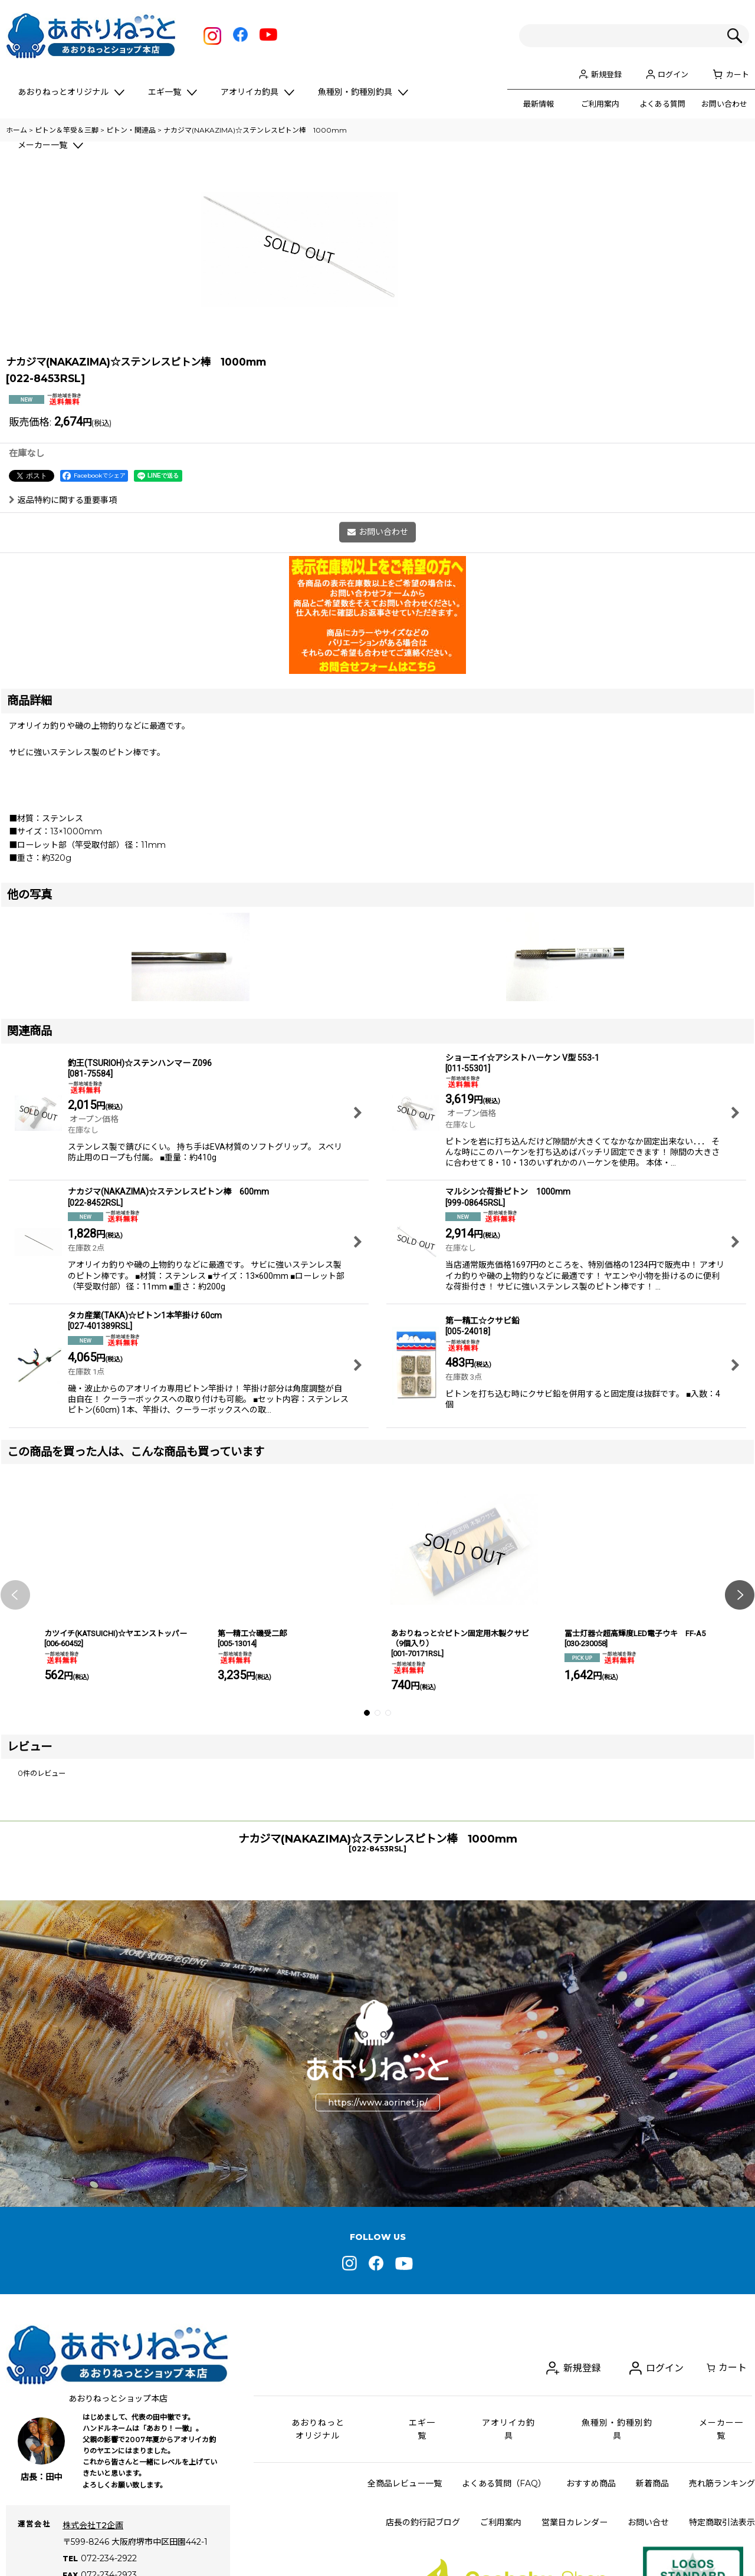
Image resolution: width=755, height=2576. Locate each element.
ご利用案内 (600, 103)
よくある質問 (662, 103)
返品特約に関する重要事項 (63, 657)
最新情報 (538, 103)
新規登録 (606, 74)
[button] (15, 1752)
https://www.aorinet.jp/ (378, 2259)
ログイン (673, 74)
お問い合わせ (724, 103)
